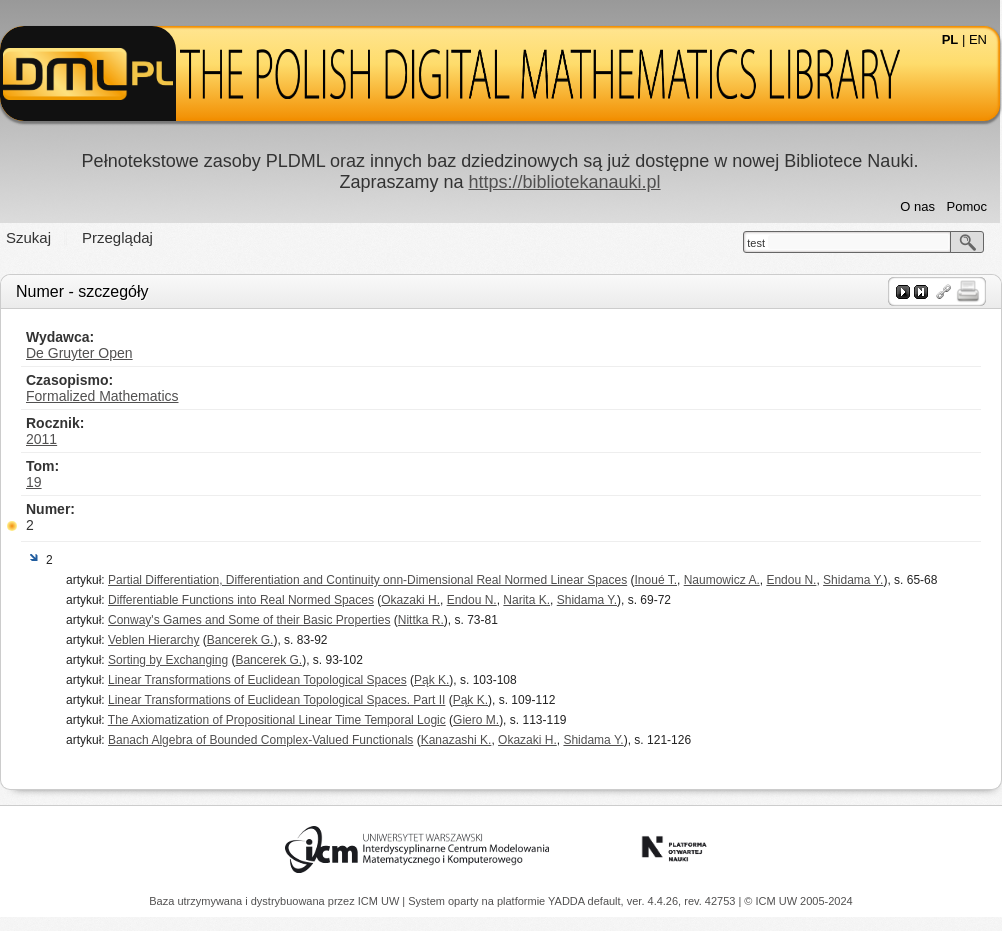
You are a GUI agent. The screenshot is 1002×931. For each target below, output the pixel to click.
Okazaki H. (410, 600)
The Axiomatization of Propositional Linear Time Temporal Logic (277, 720)
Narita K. (526, 600)
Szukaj (28, 237)
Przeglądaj (117, 237)
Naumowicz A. (722, 580)
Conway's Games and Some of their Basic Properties (249, 620)
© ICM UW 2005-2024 (798, 901)
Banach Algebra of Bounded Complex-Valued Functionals (260, 740)
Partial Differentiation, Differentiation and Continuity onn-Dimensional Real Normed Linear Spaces (367, 580)
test (756, 243)
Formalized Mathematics (102, 396)
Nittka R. (421, 620)
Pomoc (967, 206)
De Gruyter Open (79, 353)
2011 (41, 439)
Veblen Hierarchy (153, 640)
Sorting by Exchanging (168, 660)
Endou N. (791, 580)
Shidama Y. (853, 580)
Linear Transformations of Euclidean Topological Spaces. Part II (276, 700)
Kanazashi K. (456, 740)
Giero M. (476, 720)
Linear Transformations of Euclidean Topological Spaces (257, 680)
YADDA (568, 901)
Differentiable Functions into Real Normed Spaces (241, 600)
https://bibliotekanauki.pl (564, 182)
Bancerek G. (240, 640)
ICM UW (380, 901)
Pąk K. (431, 680)
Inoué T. (656, 580)
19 (34, 482)
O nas (917, 206)
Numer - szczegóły (82, 291)
